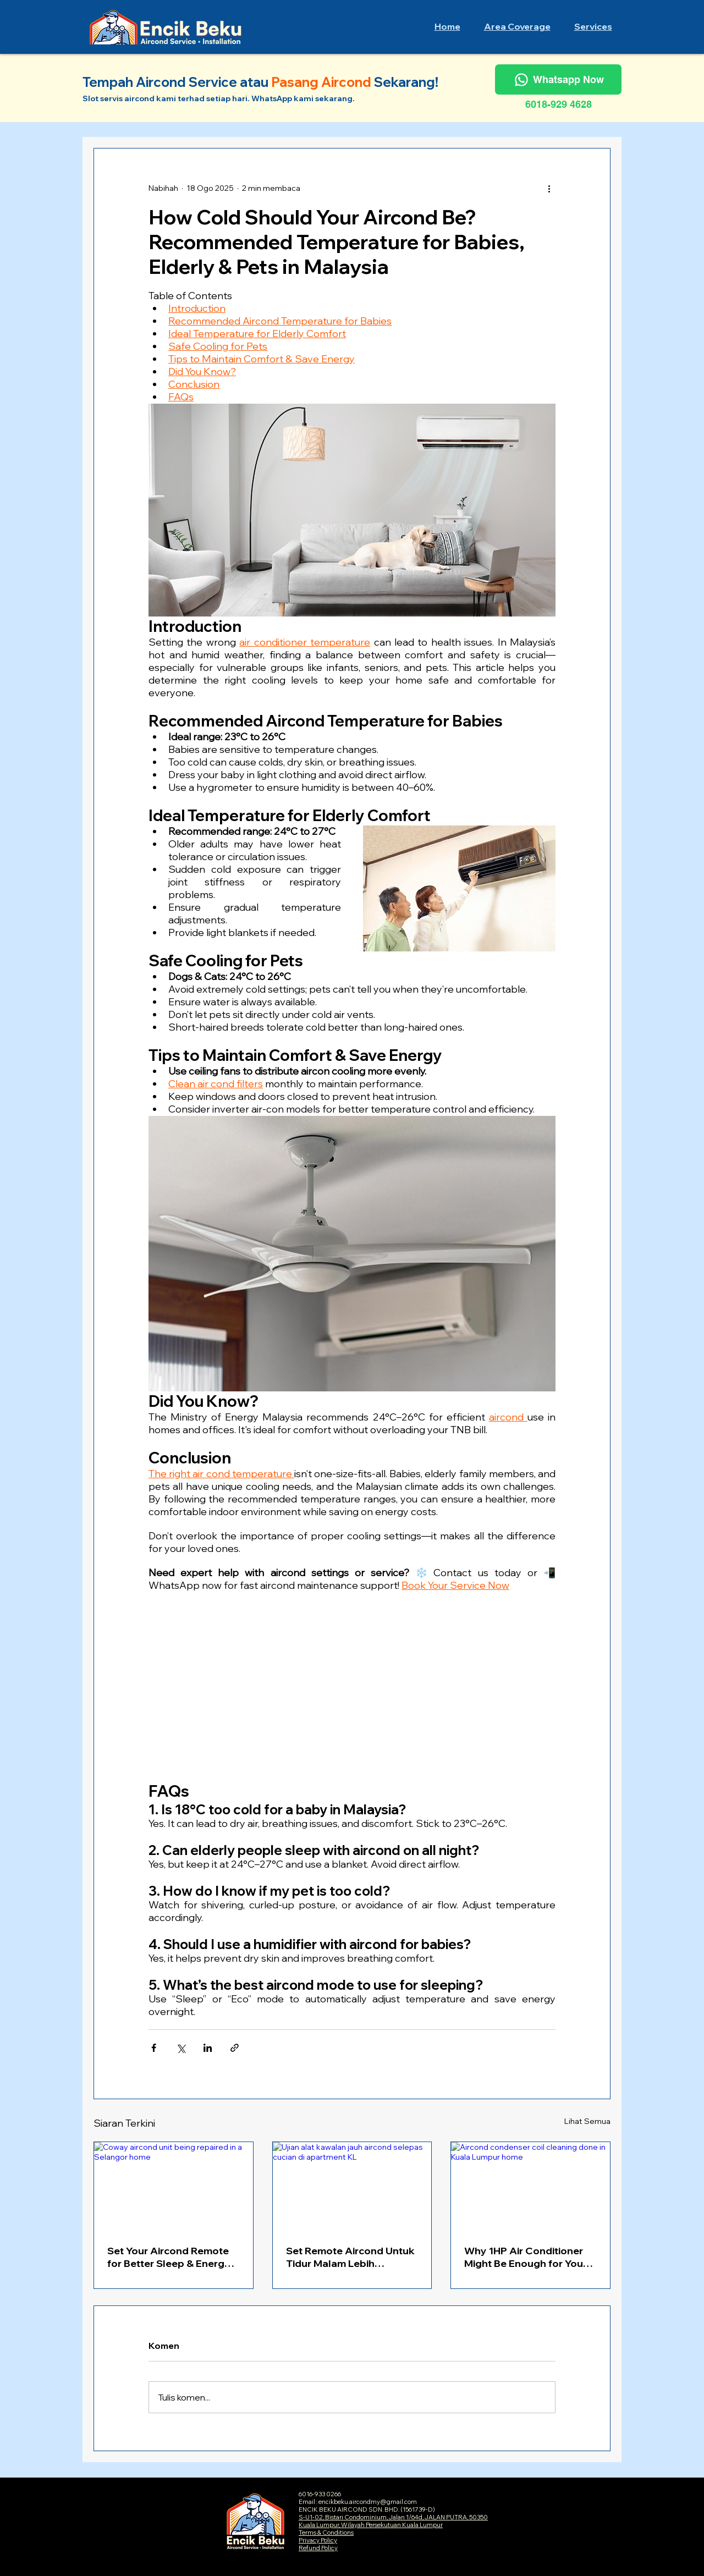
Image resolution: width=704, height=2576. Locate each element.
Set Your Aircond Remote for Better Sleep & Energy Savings (168, 2257)
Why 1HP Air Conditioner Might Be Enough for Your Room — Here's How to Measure (525, 2257)
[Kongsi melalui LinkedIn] (207, 2048)
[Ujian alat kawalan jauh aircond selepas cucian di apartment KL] (352, 2186)
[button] (517, 26)
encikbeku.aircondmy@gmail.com (367, 2502)
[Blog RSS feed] (601, 156)
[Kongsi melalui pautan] (234, 2048)
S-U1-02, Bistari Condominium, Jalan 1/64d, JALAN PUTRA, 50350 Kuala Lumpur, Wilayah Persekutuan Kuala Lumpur (393, 2521)
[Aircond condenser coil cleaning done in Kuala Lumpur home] (530, 2186)
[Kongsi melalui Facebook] (153, 2048)
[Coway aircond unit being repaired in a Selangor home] (173, 2186)
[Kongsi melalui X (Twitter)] (180, 2048)
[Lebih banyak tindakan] (549, 188)
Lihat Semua (587, 2121)
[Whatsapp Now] (558, 79)
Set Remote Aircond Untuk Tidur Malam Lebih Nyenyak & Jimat (350, 2257)
